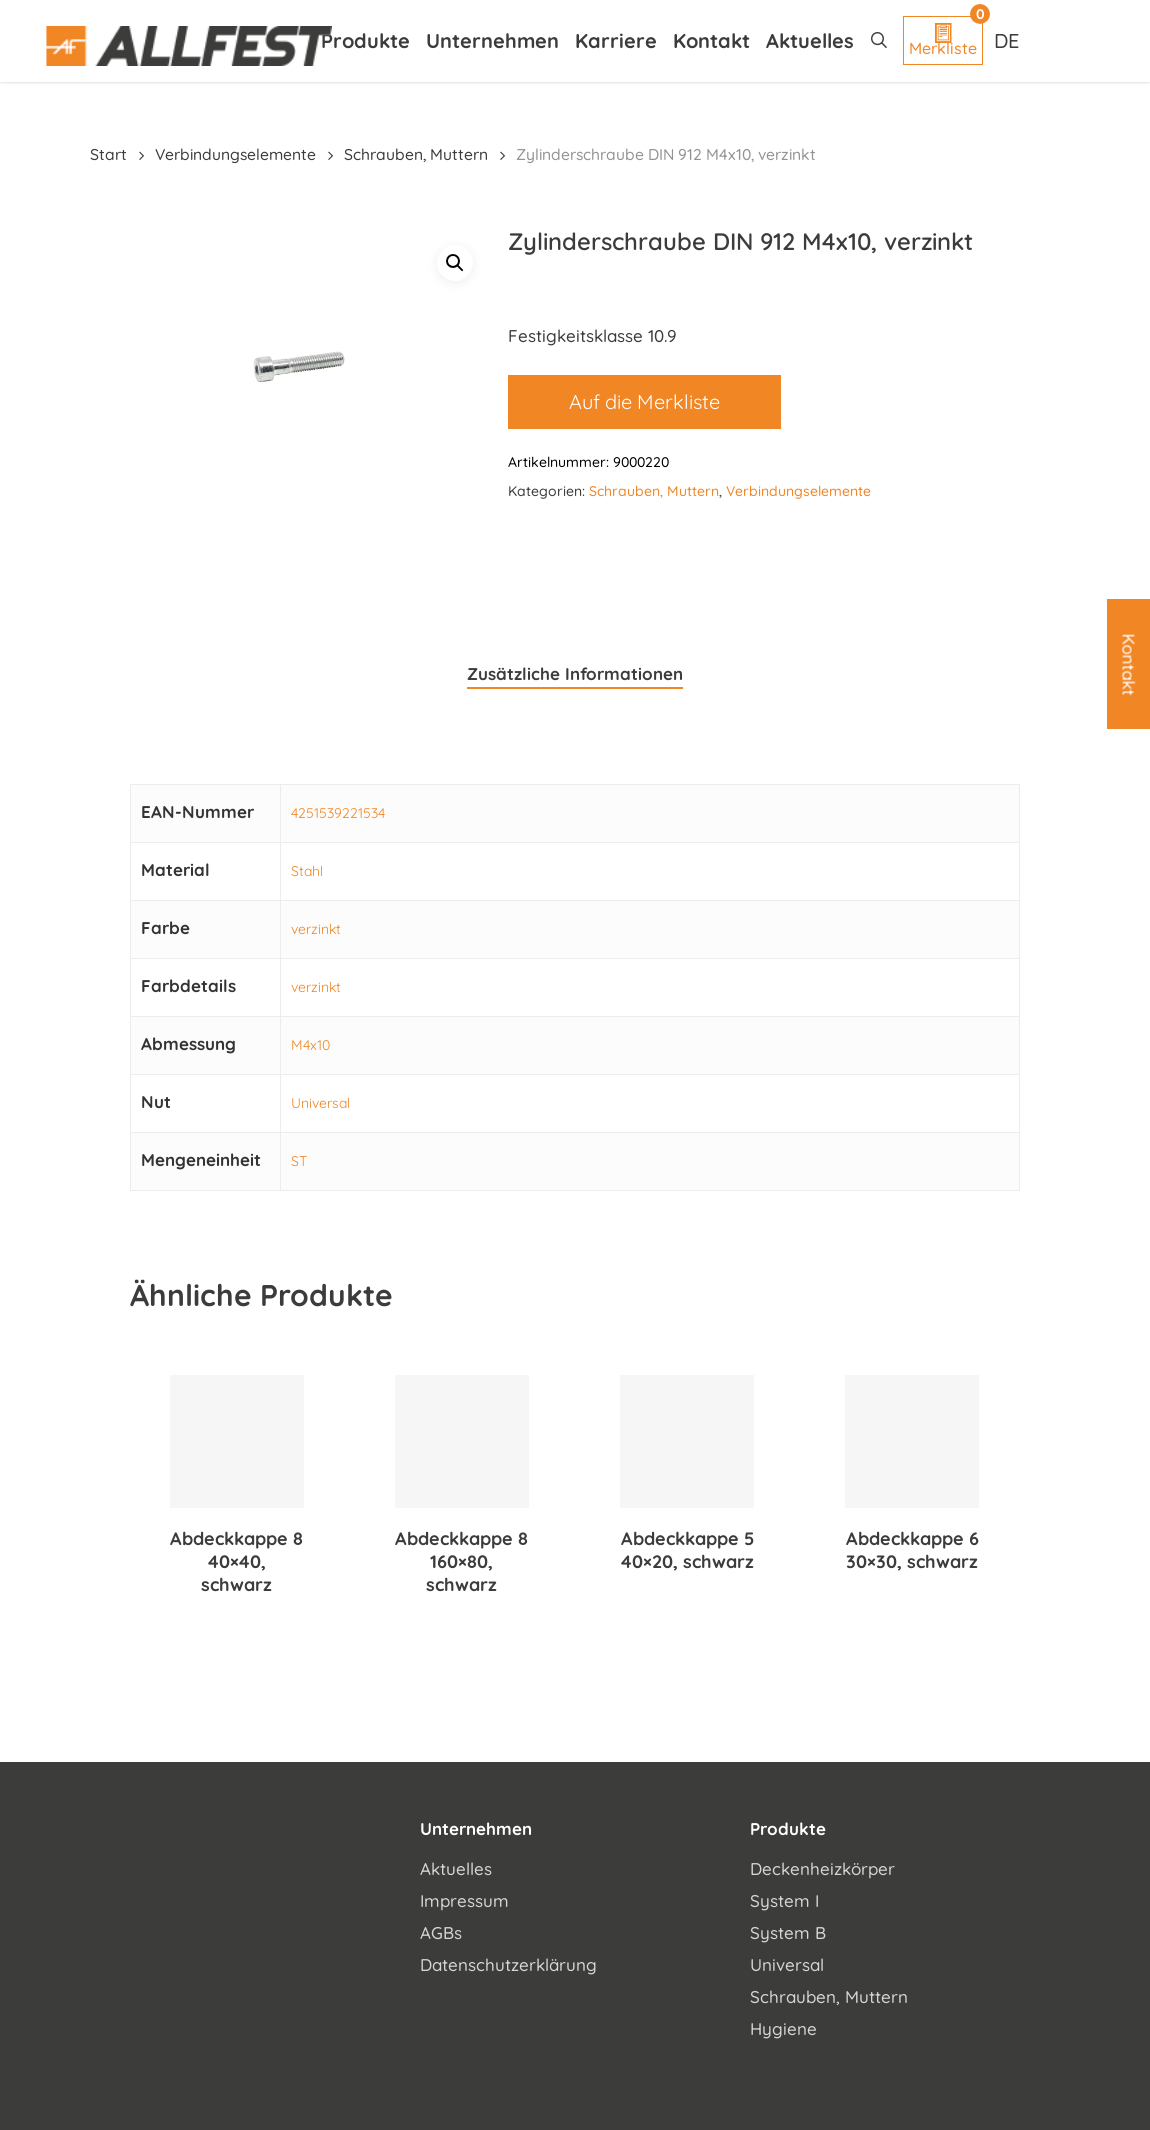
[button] (455, 263)
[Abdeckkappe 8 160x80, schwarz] (462, 1442)
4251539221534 (338, 813)
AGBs (441, 1932)
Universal (320, 1103)
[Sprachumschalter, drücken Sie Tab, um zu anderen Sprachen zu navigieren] (1009, 40)
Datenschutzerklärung (508, 1964)
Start (108, 154)
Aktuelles (456, 1868)
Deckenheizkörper (822, 1868)
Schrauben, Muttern (416, 154)
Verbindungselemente (235, 154)
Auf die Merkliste (644, 401)
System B (788, 1932)
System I (784, 1900)
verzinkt (316, 929)
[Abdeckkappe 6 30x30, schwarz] (912, 1442)
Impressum (464, 1900)
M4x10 (310, 1045)
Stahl (307, 871)
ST (299, 1161)
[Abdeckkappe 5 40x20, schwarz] (687, 1442)
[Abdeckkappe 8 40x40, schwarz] (237, 1442)
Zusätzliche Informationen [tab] (575, 673)
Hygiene (783, 2028)
